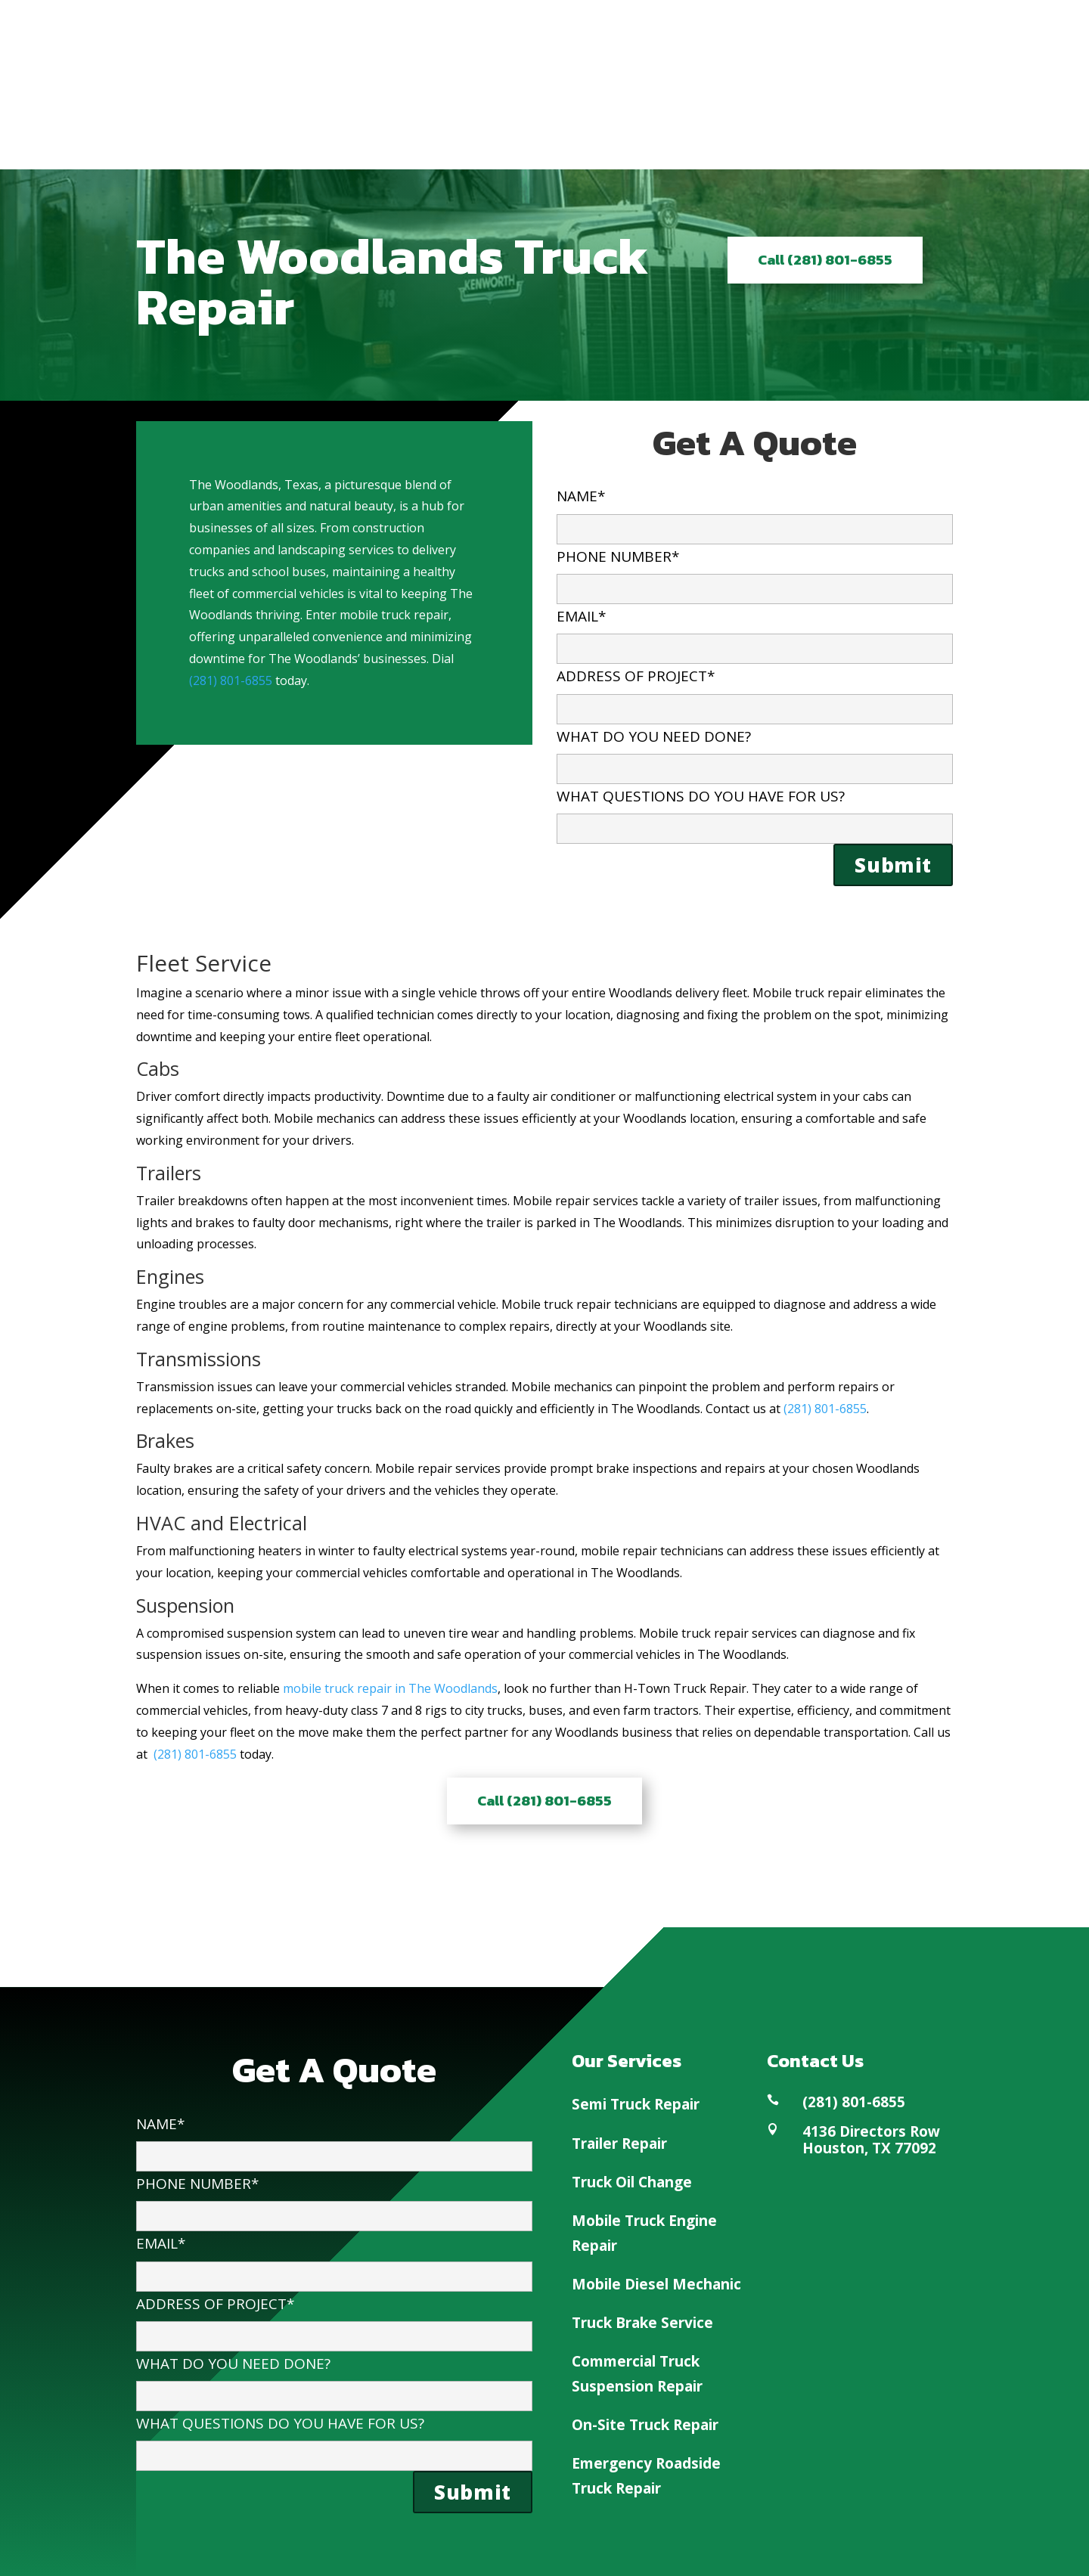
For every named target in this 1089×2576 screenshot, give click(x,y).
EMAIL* (755, 631)
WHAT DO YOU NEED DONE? (755, 752)
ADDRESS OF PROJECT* (755, 691)
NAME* (755, 511)
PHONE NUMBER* (755, 572)
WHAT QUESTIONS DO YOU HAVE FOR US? (755, 811)
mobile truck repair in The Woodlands (390, 1688)
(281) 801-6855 (230, 680)
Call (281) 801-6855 (825, 260)
